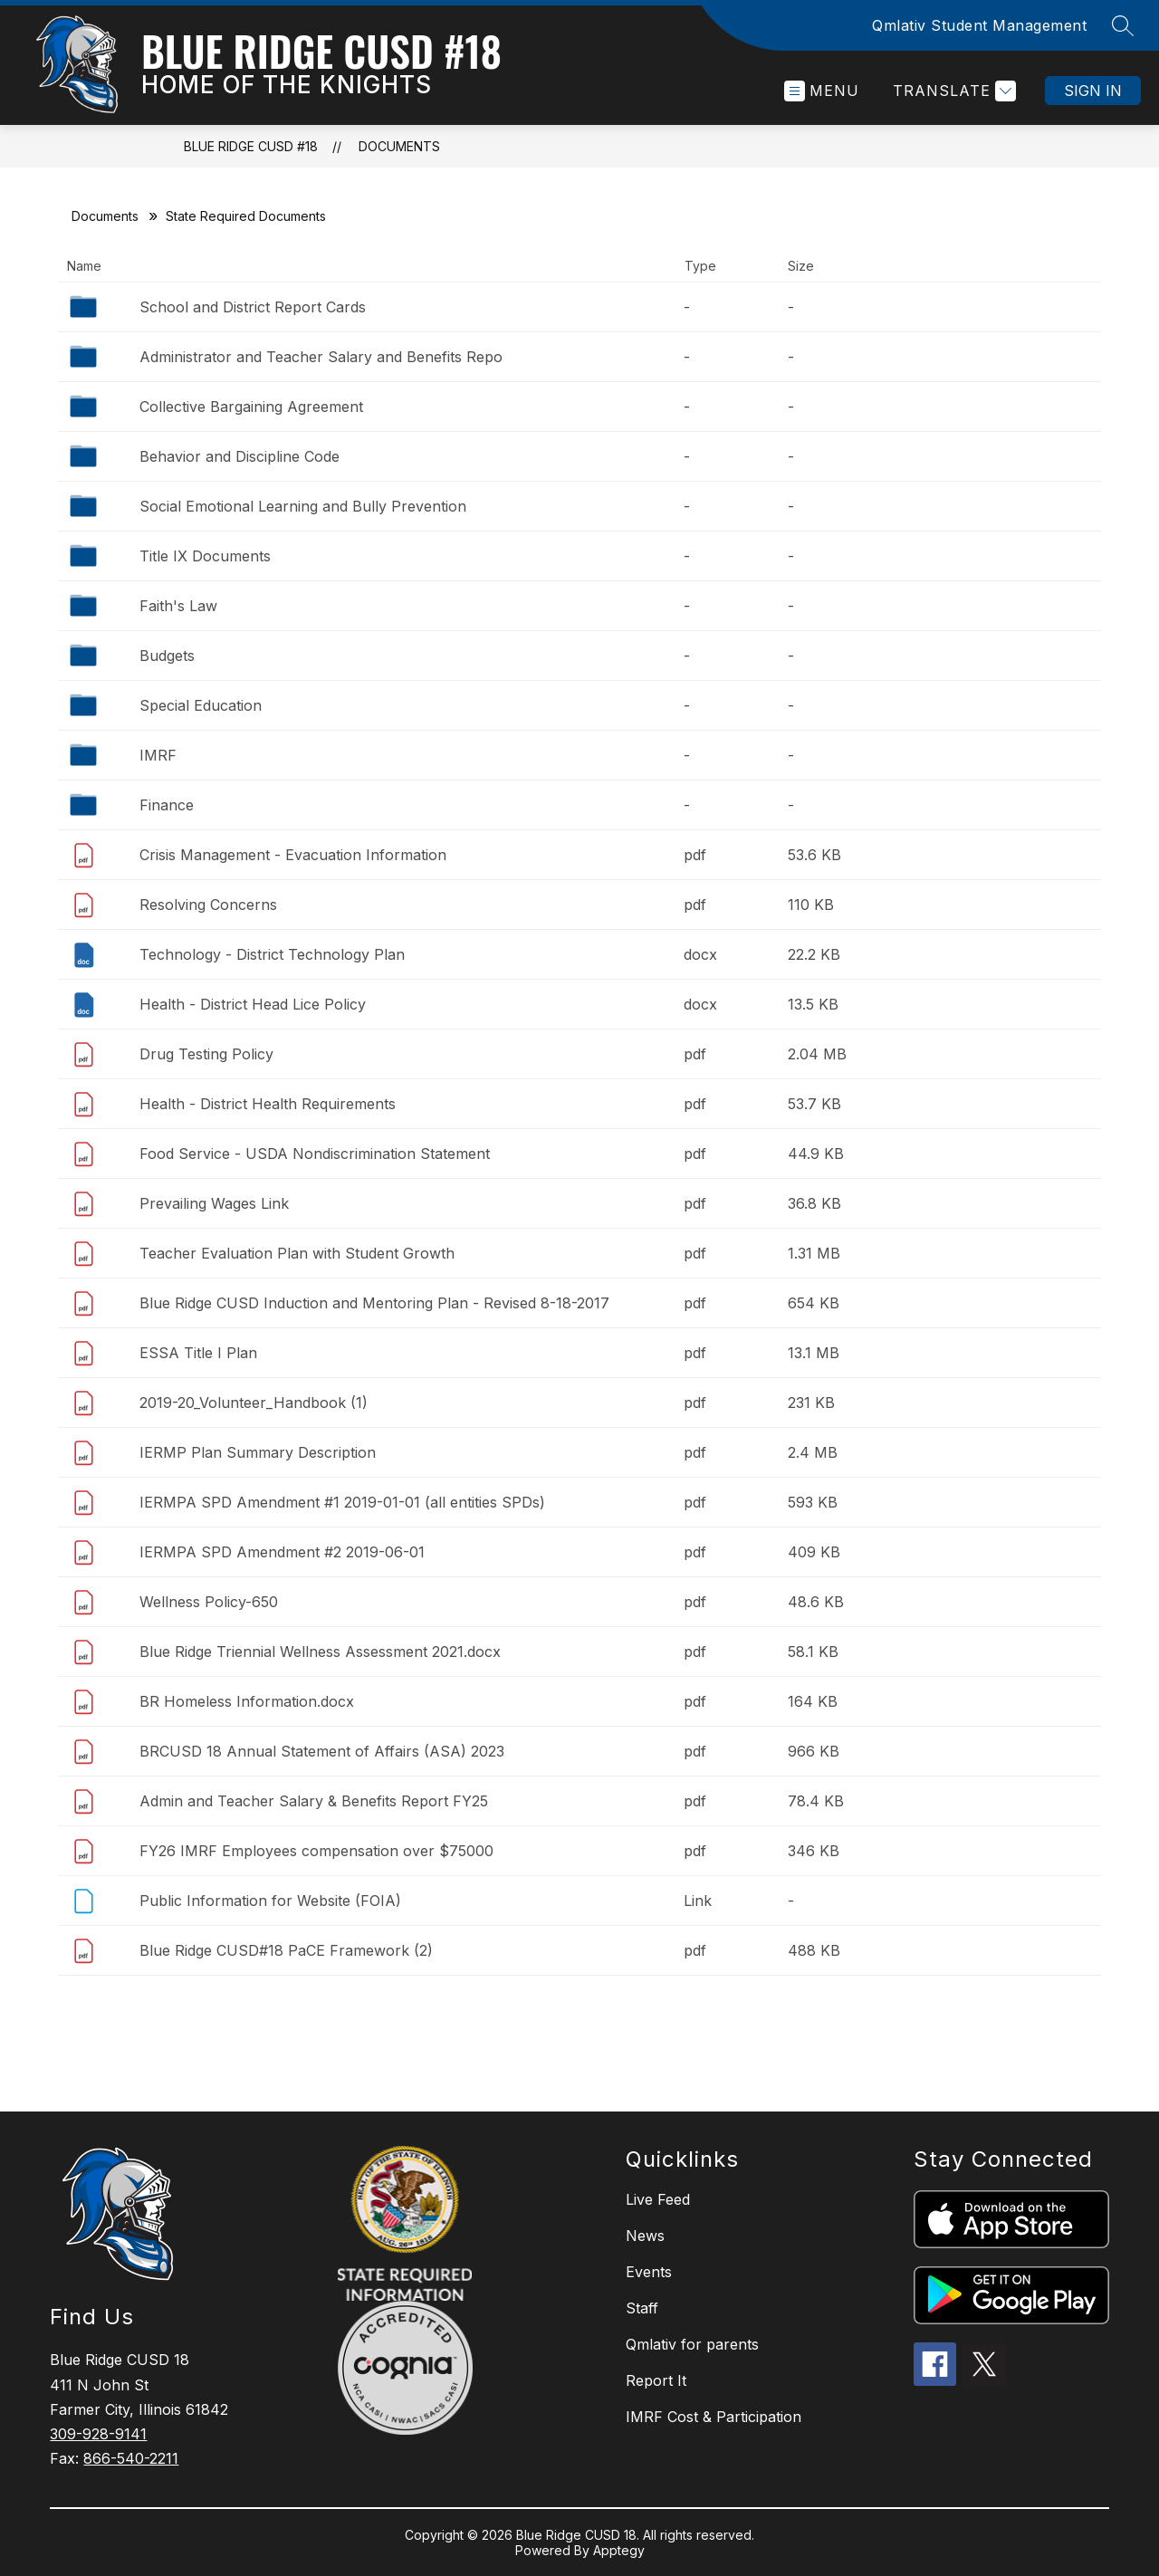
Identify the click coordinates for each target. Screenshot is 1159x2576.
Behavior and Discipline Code (239, 456)
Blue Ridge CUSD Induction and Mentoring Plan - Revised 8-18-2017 (374, 1303)
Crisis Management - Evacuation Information (292, 855)
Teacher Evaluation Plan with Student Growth (297, 1253)
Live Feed (658, 2199)
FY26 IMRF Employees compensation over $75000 (316, 1851)
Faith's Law (178, 606)
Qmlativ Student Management (979, 25)
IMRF (158, 755)
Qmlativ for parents (692, 2344)
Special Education (200, 705)
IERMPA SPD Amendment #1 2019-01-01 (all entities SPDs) (342, 1502)
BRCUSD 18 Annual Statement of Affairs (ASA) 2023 (321, 1751)
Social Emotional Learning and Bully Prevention (302, 506)
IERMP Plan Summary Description (257, 1452)
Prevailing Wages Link (214, 1203)
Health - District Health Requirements (267, 1104)
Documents (399, 146)
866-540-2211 (130, 2458)
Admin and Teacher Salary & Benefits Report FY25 (313, 1801)
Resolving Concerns (208, 904)
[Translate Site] (952, 91)
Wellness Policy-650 (208, 1602)
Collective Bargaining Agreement (251, 406)
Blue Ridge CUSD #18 (251, 146)
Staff (642, 2308)
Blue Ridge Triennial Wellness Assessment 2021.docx (320, 1651)
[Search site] (1123, 25)
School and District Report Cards (252, 307)
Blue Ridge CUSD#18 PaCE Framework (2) (286, 1950)
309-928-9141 (98, 2434)
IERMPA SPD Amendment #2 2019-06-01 (282, 1552)
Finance (166, 805)
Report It (656, 2380)
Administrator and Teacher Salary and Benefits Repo (321, 357)
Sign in (1093, 90)
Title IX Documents (205, 556)
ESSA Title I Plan (198, 1353)
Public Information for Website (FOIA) (270, 1900)
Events (649, 2272)
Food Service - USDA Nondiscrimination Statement (314, 1153)
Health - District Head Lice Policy (252, 1004)
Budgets (167, 655)
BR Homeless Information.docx (246, 1701)
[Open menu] (821, 91)
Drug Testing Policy (206, 1054)
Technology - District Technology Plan (272, 954)
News (645, 2235)
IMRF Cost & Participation (713, 2417)
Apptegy (619, 2550)
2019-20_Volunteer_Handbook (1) (253, 1402)
